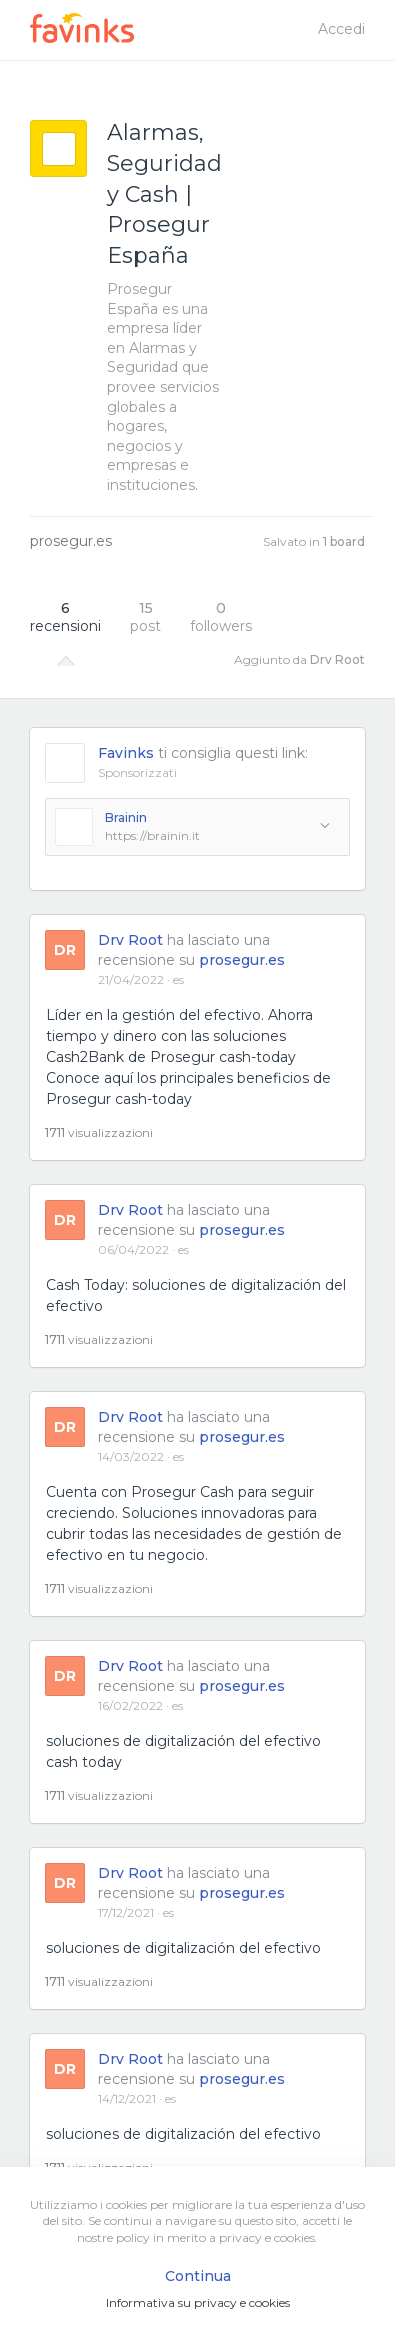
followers (221, 617)
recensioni (65, 617)
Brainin (126, 817)
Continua (198, 2276)
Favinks (126, 753)
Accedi (341, 29)
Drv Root (337, 659)
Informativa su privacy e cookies (198, 2302)
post (145, 617)
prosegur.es (71, 541)
